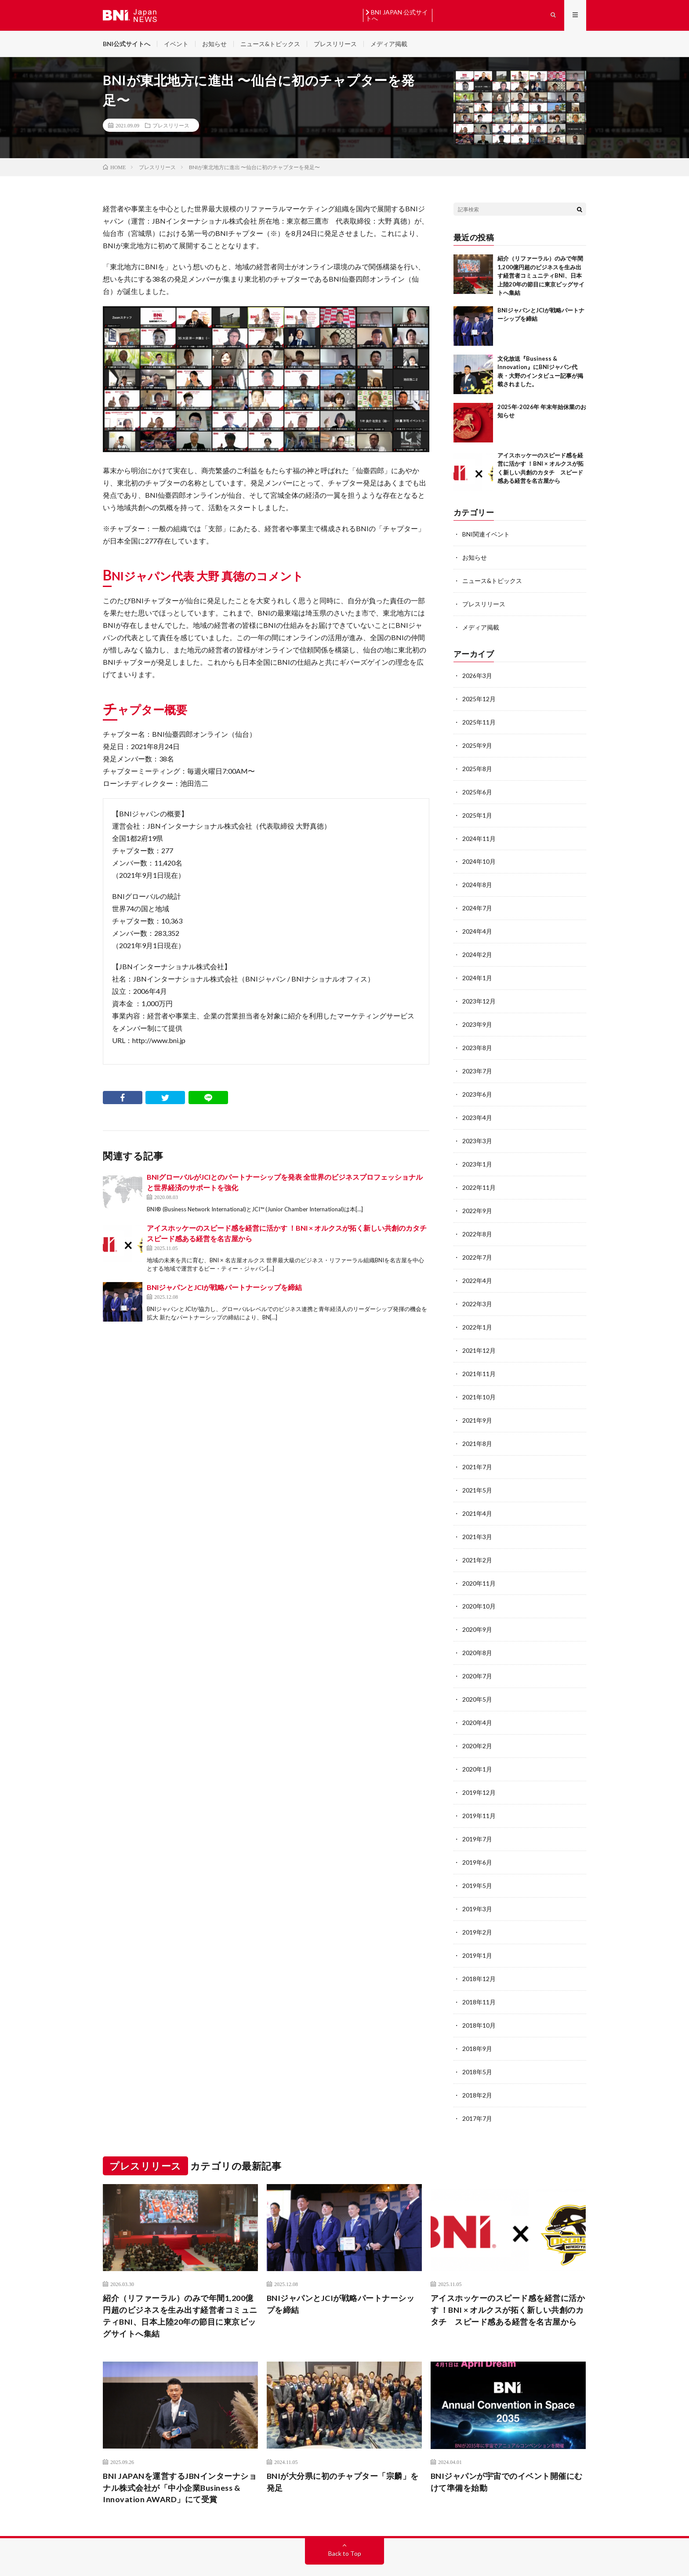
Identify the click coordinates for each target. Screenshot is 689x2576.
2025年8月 (477, 765)
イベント (176, 43)
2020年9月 (477, 1610)
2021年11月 (479, 1359)
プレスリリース (335, 43)
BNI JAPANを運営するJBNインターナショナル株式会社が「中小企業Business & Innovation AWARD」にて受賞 (180, 2459)
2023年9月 (477, 1016)
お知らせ (214, 43)
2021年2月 (477, 1542)
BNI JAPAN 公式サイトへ (397, 15)
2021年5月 (477, 1473)
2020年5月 (477, 1679)
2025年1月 (477, 811)
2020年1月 (477, 1747)
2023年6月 (477, 1085)
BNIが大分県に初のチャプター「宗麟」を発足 (343, 2453)
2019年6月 (477, 1839)
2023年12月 (479, 993)
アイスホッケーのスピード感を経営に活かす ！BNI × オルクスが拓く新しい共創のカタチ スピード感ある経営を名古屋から (508, 2281)
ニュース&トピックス (270, 43)
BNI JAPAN (142, 2556)
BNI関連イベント (486, 534)
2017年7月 (477, 2090)
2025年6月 (477, 788)
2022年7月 (477, 1245)
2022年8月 (477, 1222)
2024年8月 (477, 879)
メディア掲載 (388, 43)
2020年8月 (477, 1633)
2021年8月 (477, 1427)
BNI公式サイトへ (126, 43)
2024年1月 (477, 971)
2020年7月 (477, 1656)
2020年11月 (479, 1565)
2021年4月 (477, 1496)
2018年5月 (477, 2044)
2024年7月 (477, 902)
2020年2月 (477, 1724)
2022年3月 (477, 1290)
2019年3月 (477, 1884)
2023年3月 (477, 1130)
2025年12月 (479, 696)
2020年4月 (477, 1702)
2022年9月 (477, 1199)
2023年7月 (477, 1062)
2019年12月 (479, 1770)
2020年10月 (479, 1587)
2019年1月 (477, 1930)
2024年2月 (477, 948)
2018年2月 (477, 2067)
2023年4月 (477, 1108)
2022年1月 (477, 1313)
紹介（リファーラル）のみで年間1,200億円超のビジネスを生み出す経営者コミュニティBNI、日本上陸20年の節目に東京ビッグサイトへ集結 (540, 276)
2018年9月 (477, 2021)
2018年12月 (479, 1953)
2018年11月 (479, 1976)
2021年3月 (477, 1519)
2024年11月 (479, 833)
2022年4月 (477, 1268)
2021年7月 (477, 1450)
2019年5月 (477, 1862)
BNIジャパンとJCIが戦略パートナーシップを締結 (224, 1287)
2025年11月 (479, 719)
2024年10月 (479, 856)
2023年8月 (477, 1039)
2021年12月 (479, 1336)
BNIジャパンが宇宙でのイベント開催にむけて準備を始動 (507, 2453)
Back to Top (344, 2525)
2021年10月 (479, 1382)
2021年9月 (477, 1405)
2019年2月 (477, 1907)
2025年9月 (477, 742)
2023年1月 (477, 1153)
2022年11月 (479, 1176)
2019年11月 (479, 1793)
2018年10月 (479, 1999)
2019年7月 (477, 1816)
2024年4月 (477, 925)
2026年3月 (477, 674)
